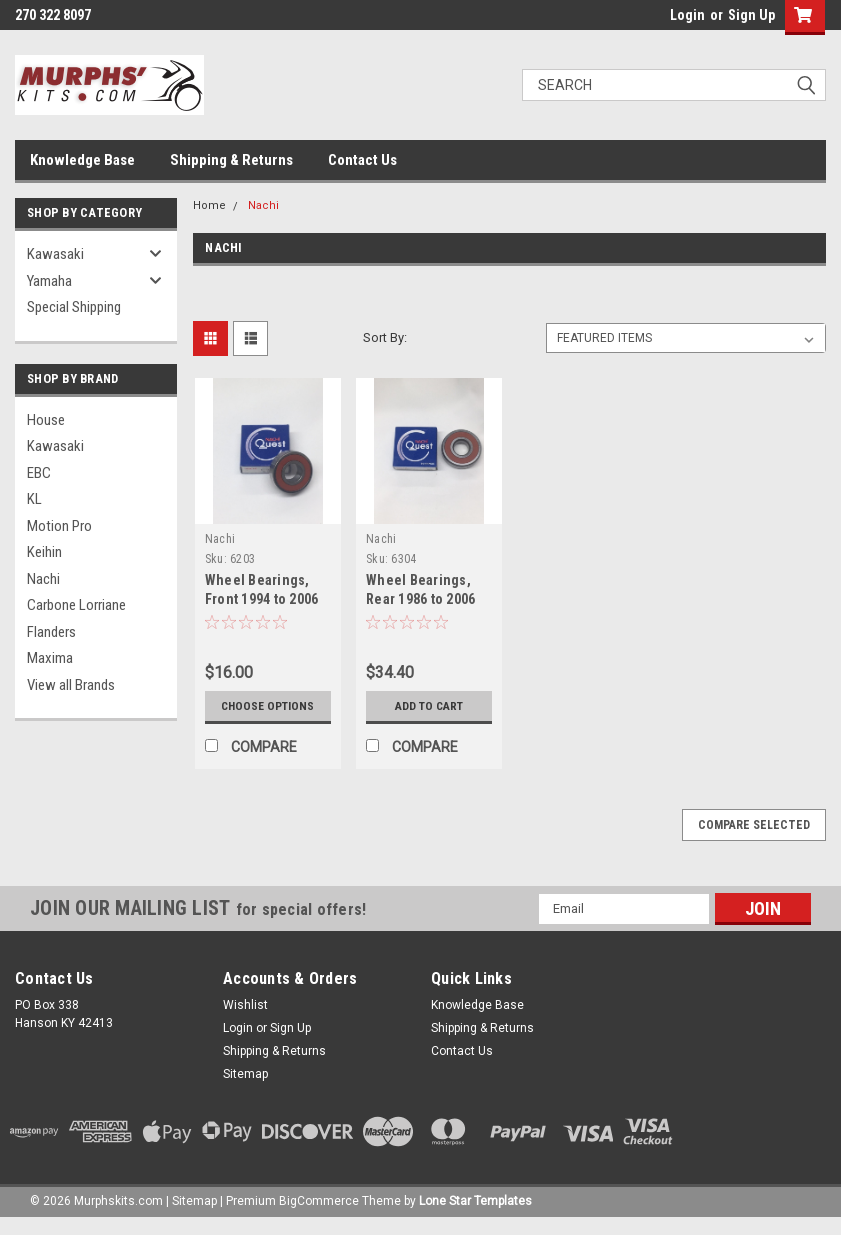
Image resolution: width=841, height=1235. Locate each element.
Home (209, 205)
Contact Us (362, 160)
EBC (39, 473)
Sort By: (385, 337)
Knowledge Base (82, 160)
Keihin (44, 552)
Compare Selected (754, 839)
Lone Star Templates (475, 1215)
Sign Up (751, 15)
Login (687, 15)
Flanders (51, 632)
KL (34, 499)
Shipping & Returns (231, 160)
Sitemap (245, 1088)
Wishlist (245, 1019)
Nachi (43, 579)
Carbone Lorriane (76, 605)
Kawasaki (55, 254)
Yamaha (49, 281)
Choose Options (267, 713)
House (46, 420)
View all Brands (71, 685)
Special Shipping (74, 307)
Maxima (50, 658)
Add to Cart (429, 706)
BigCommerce (319, 1215)
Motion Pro (59, 526)
